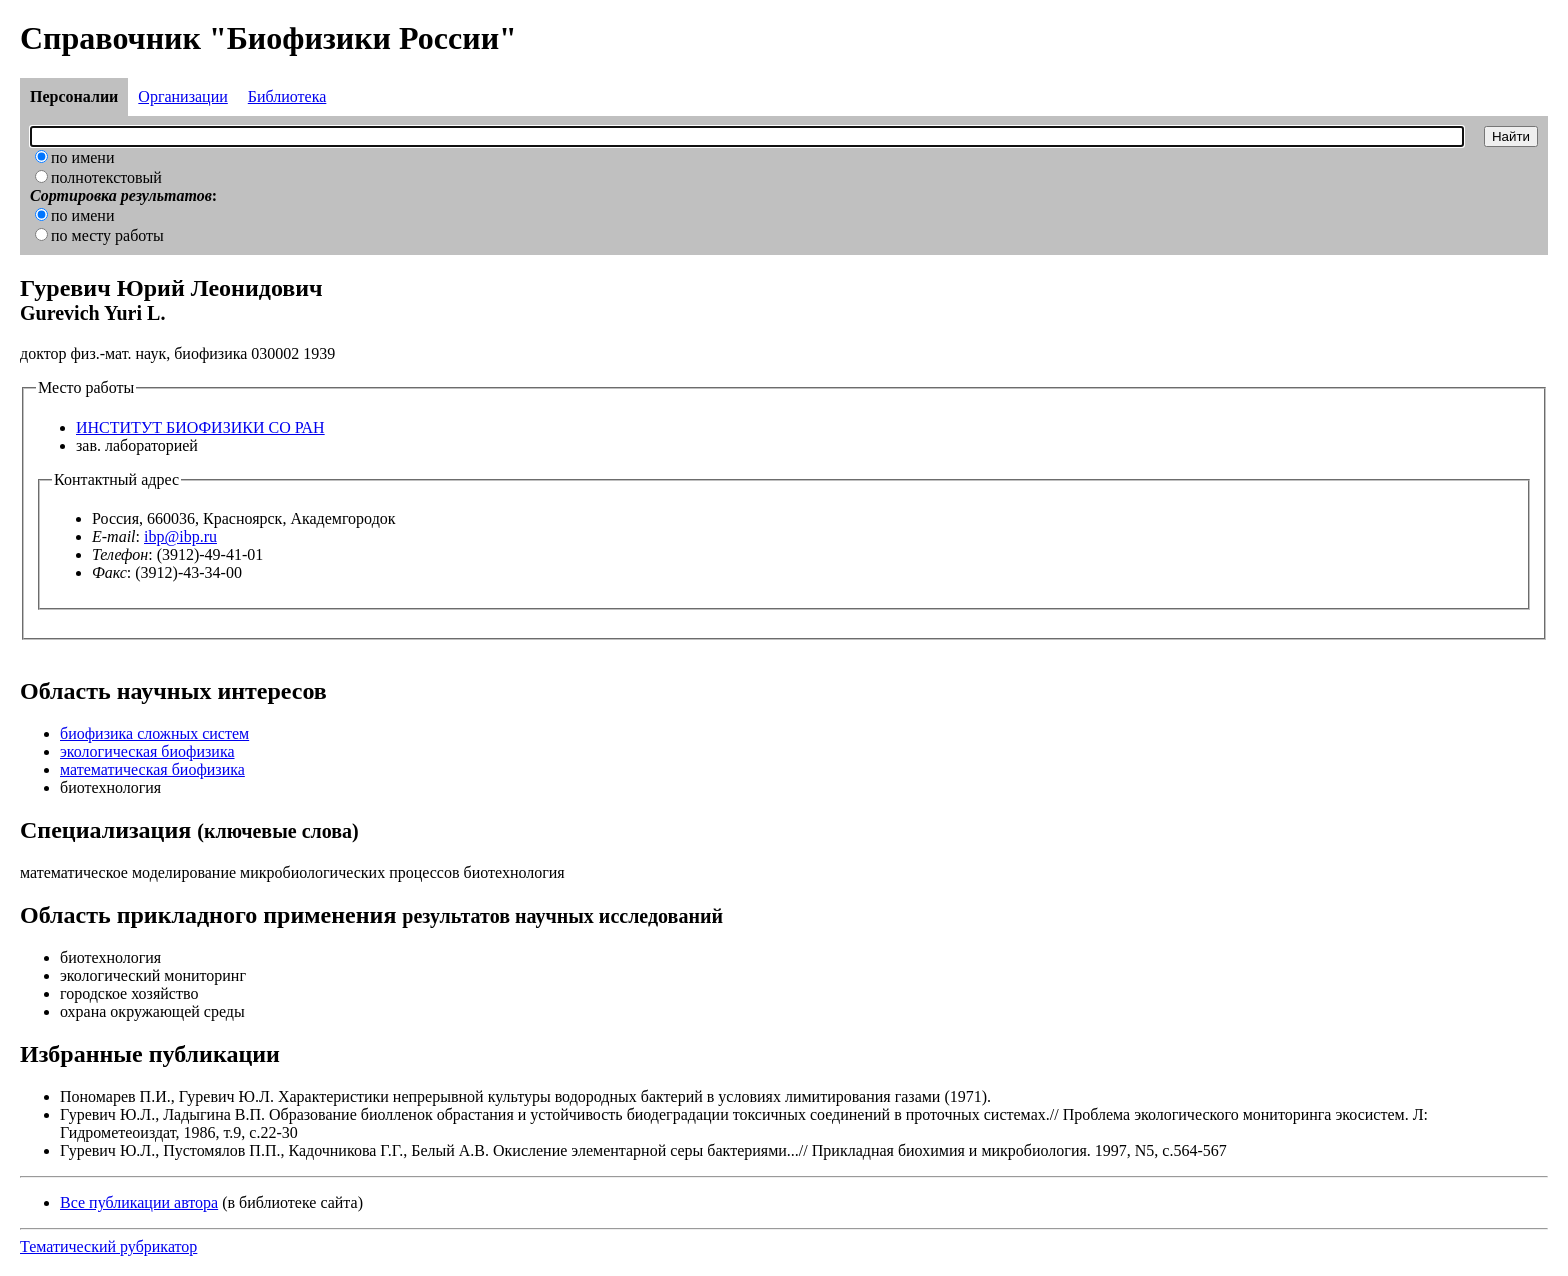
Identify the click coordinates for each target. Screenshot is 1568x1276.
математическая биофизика (152, 769)
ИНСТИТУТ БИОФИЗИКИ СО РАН (200, 427)
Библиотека (287, 96)
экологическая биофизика (147, 751)
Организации (182, 96)
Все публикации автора (139, 1202)
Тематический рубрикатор (108, 1246)
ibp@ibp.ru (180, 536)
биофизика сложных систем (154, 733)
